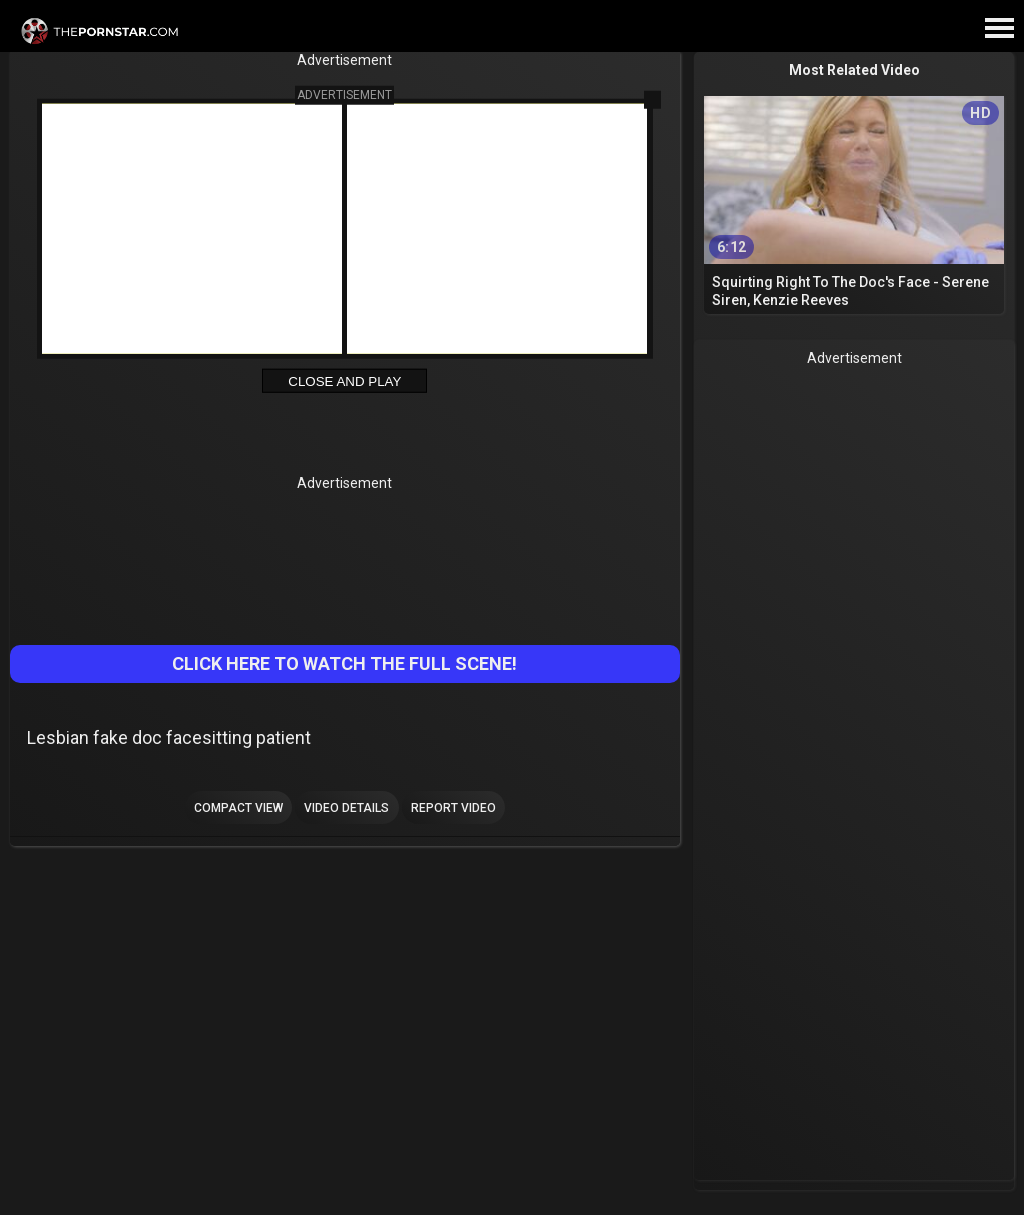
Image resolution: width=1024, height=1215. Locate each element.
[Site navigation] (999, 29)
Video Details (346, 808)
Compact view (238, 808)
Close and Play (344, 381)
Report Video (453, 808)
